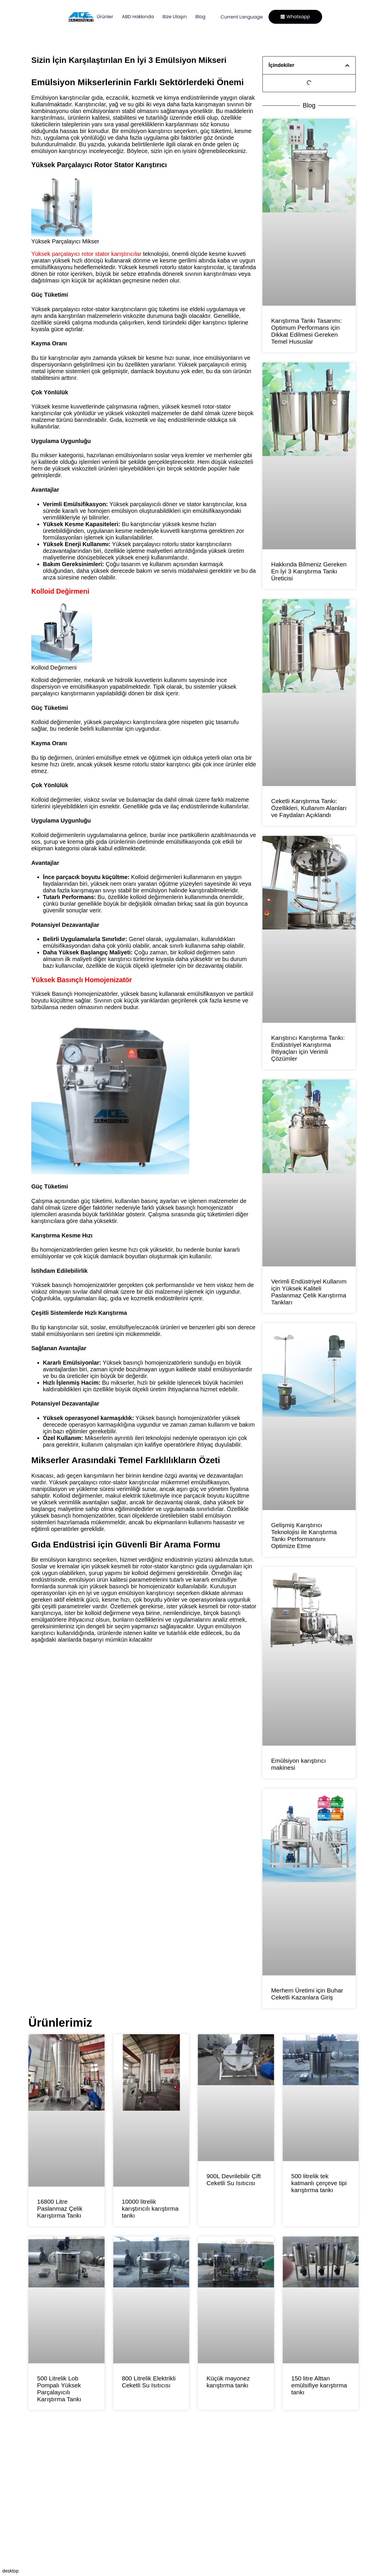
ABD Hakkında (134, 16)
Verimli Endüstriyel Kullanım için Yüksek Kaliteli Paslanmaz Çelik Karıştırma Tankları (308, 1292)
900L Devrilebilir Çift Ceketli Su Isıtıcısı (234, 2179)
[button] (347, 65)
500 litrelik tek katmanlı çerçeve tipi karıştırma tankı (319, 2183)
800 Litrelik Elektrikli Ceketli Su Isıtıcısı (149, 2382)
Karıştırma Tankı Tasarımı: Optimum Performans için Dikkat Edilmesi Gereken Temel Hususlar (306, 331)
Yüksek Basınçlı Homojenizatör (81, 980)
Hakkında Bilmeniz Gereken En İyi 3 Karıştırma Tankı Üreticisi (308, 571)
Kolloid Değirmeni (60, 591)
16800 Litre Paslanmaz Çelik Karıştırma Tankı (59, 2208)
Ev (82, 16)
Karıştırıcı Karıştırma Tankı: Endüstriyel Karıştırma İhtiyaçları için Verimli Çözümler (308, 1048)
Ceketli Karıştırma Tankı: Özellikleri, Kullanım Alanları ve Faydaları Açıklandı (308, 808)
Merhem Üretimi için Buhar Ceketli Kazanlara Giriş (307, 1994)
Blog (197, 16)
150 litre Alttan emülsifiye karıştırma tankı (319, 2385)
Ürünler (101, 16)
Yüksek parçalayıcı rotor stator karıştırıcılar (86, 254)
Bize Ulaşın (171, 16)
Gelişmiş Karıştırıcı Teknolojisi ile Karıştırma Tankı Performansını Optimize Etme (304, 1535)
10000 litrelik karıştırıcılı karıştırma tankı (150, 2208)
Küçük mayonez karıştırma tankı (228, 2382)
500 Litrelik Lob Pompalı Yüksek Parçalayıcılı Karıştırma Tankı (59, 2388)
